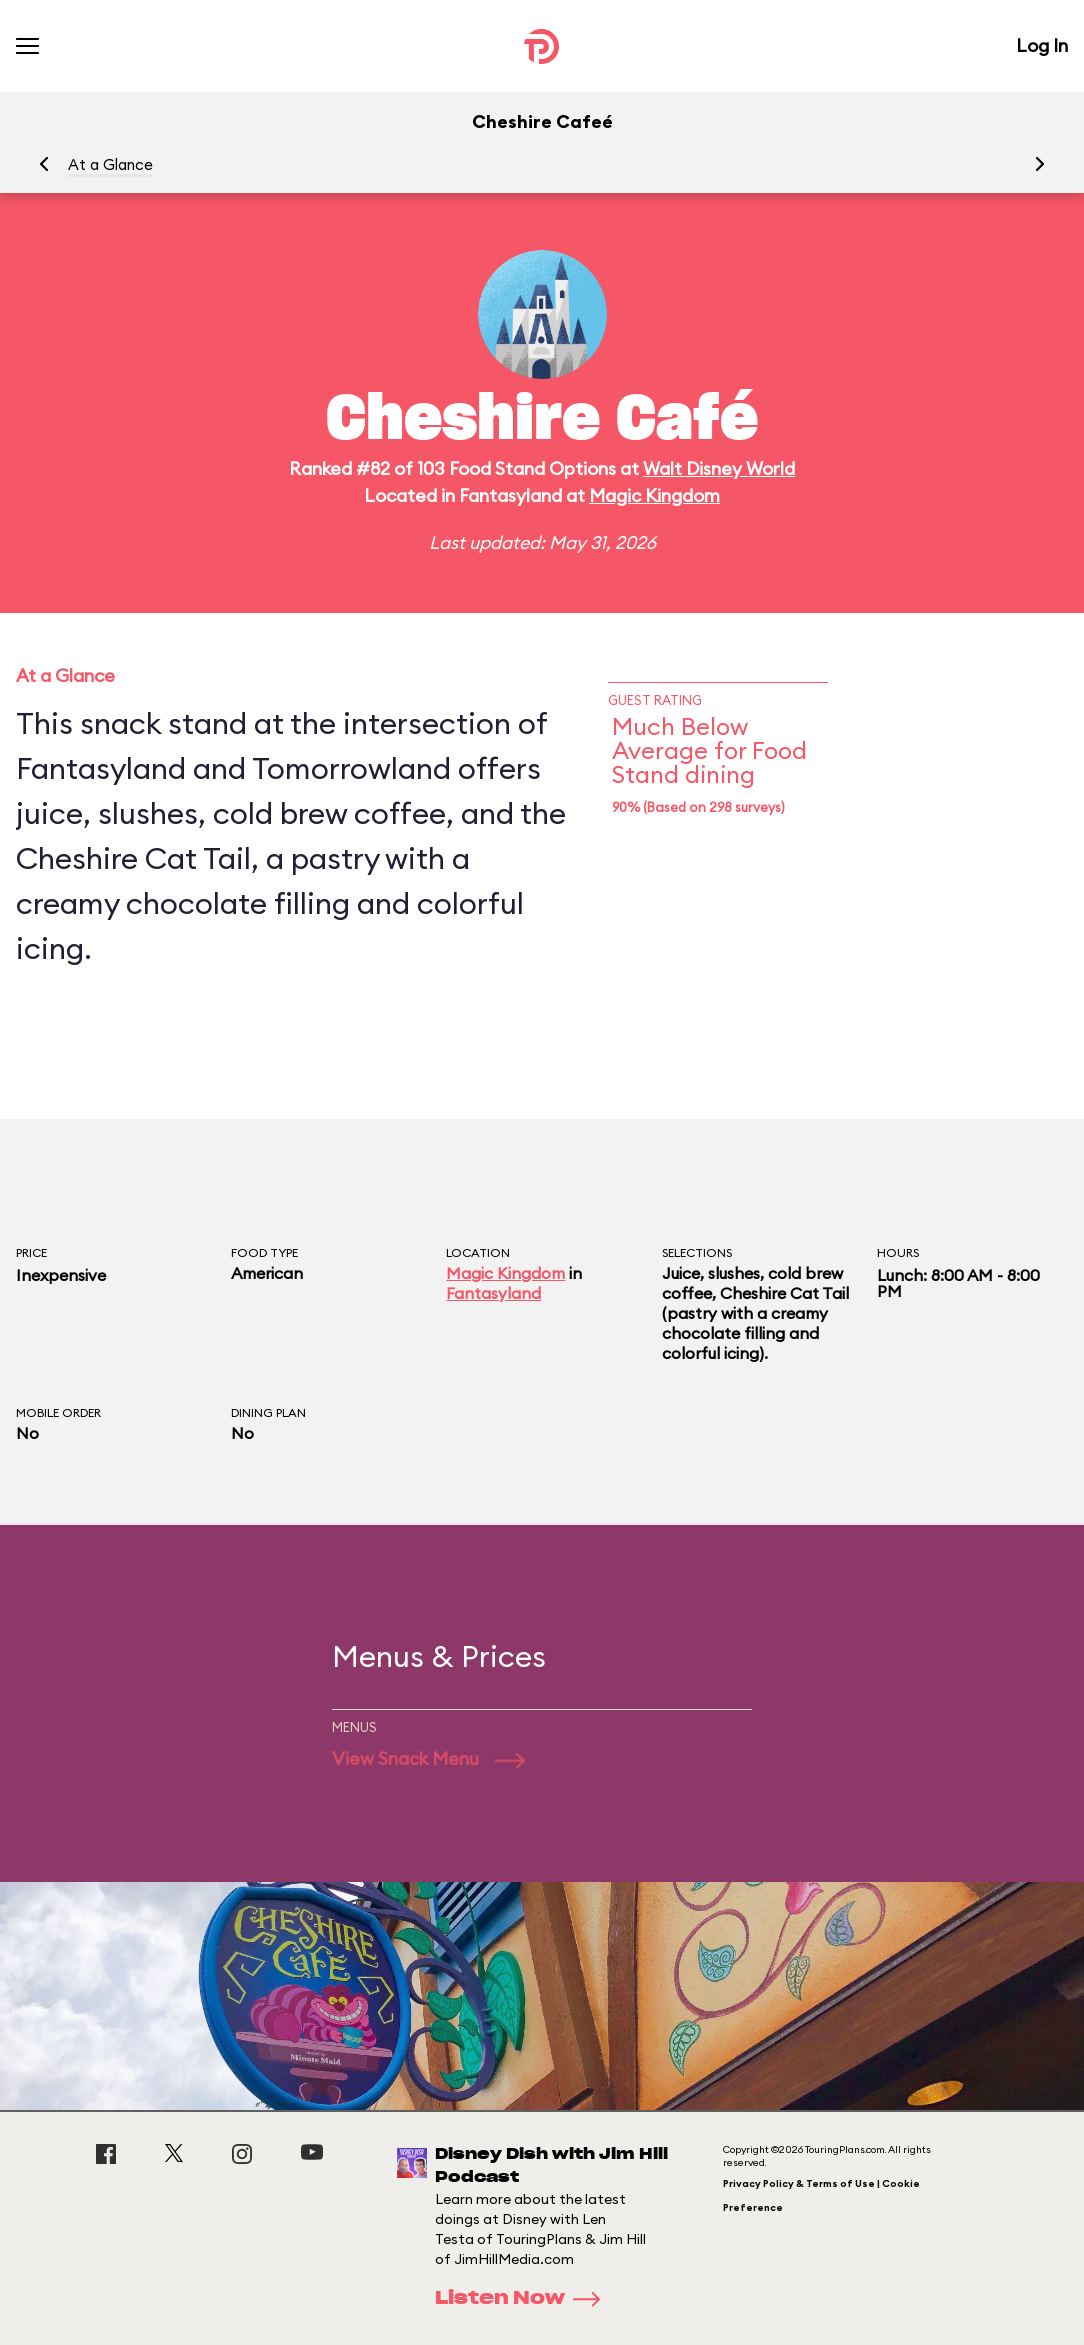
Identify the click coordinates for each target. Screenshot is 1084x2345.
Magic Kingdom (654, 495)
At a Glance (110, 164)
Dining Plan (268, 1412)
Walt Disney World (719, 468)
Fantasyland (493, 1293)
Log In (1042, 45)
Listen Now (524, 2299)
